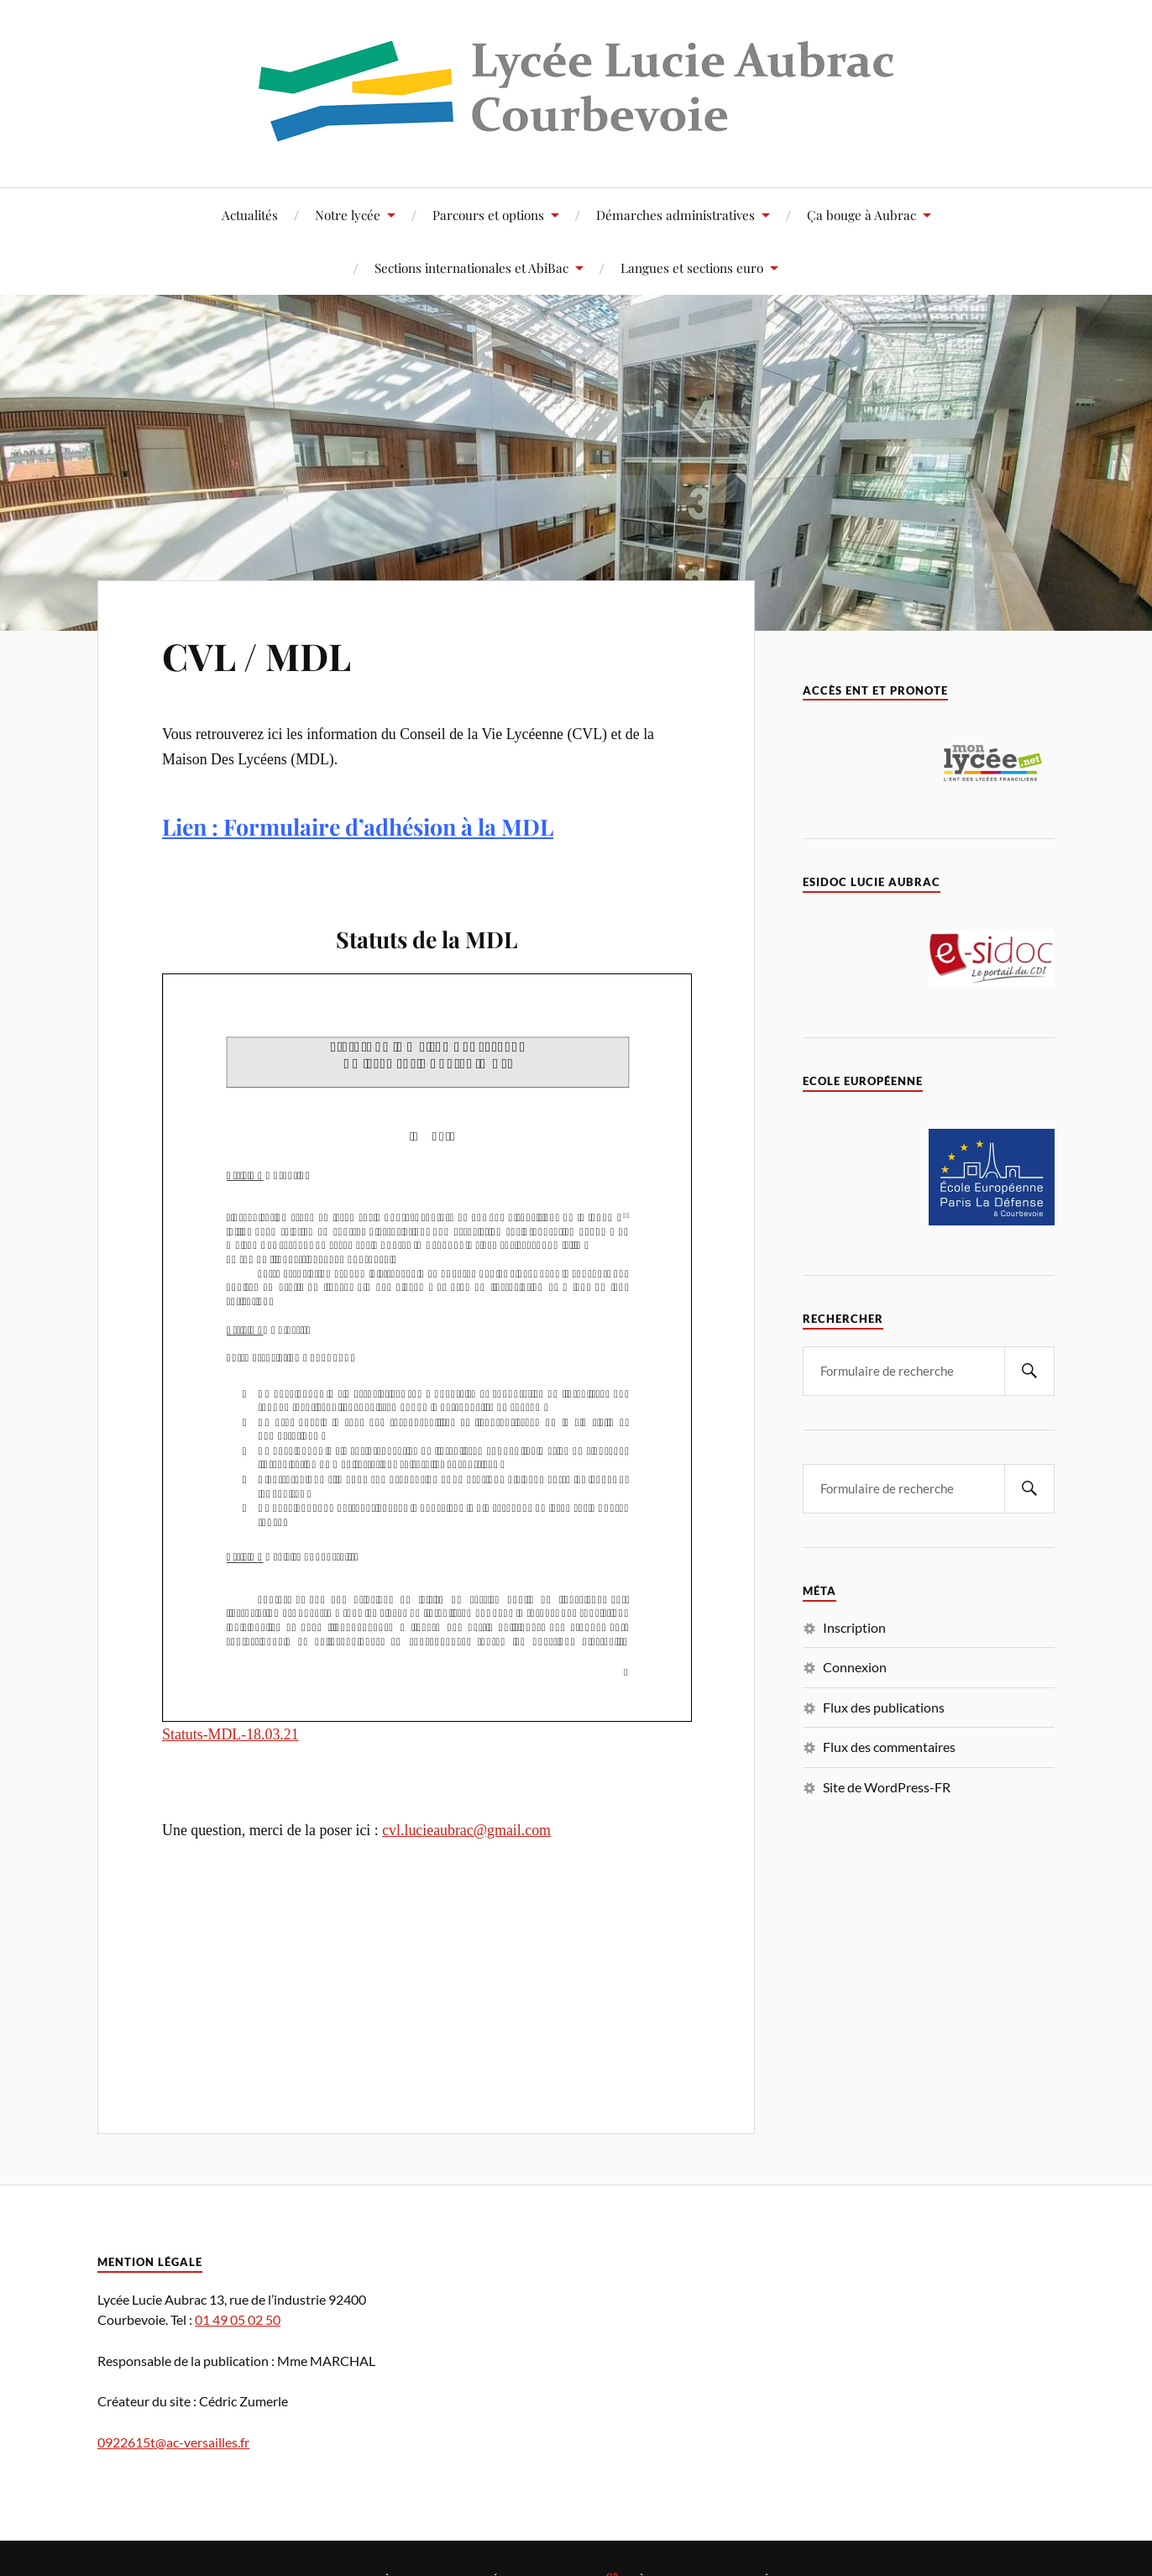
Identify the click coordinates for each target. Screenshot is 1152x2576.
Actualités (250, 214)
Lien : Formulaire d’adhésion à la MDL (357, 826)
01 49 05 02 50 (237, 2319)
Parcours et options (488, 214)
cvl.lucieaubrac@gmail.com (466, 1830)
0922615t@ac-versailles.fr (173, 2442)
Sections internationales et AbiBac (471, 267)
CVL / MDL (256, 655)
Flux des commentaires (889, 1747)
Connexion (855, 1667)
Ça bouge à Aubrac (861, 214)
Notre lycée (347, 214)
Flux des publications (884, 1707)
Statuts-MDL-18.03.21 (230, 1734)
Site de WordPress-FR (886, 1787)
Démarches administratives (675, 214)
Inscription (854, 1627)
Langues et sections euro (692, 267)
